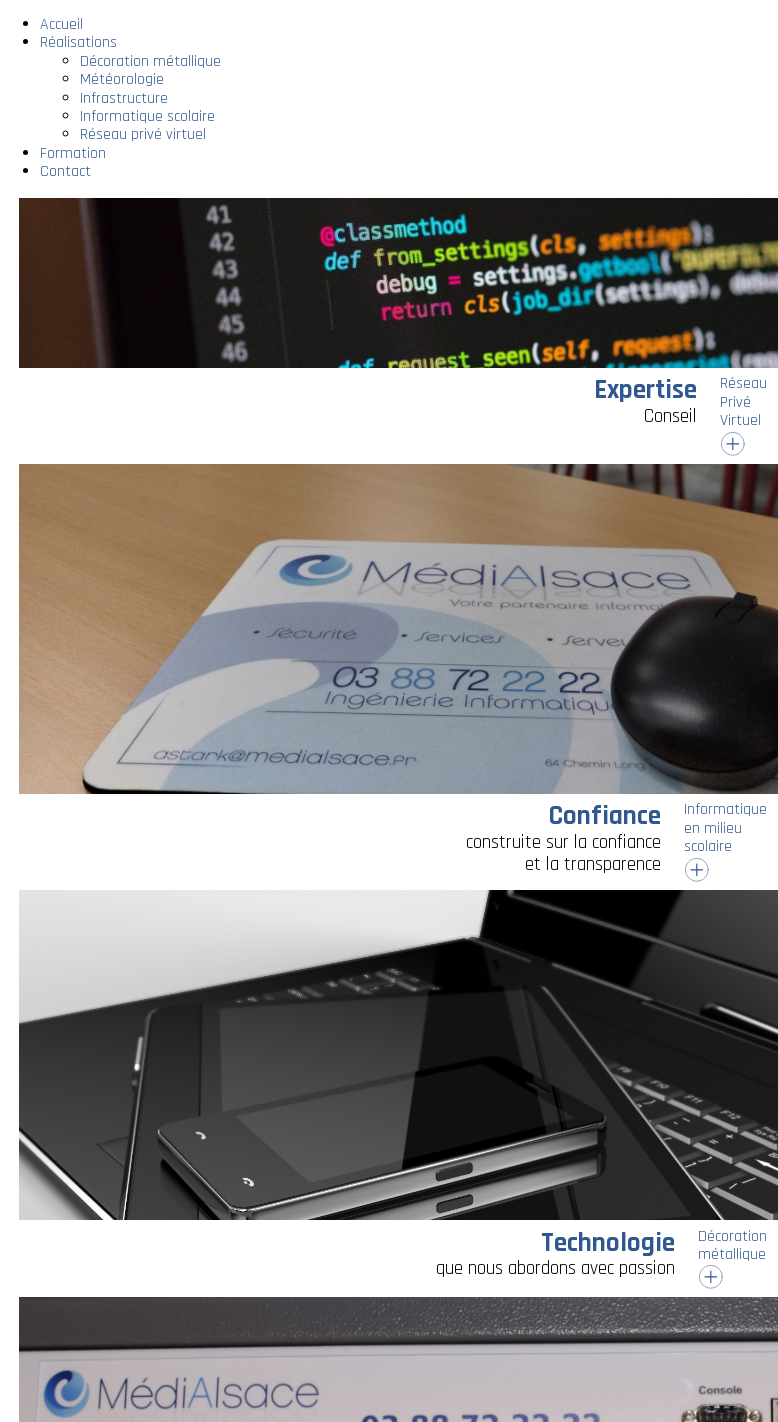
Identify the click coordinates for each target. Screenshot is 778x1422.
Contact (65, 171)
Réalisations (78, 42)
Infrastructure (124, 98)
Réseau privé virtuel (143, 134)
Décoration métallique (150, 61)
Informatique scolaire (147, 116)
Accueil (61, 24)
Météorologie (122, 79)
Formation (73, 153)
